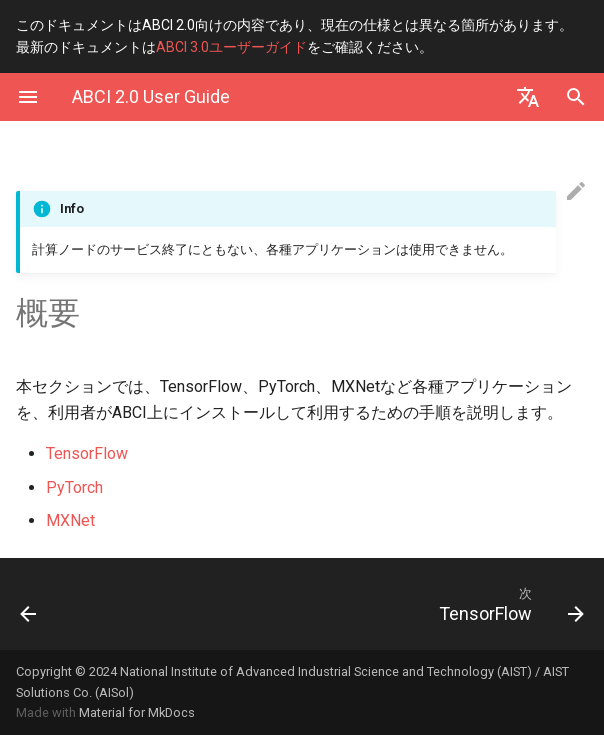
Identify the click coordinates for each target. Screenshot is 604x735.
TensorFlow (87, 453)
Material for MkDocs (137, 712)
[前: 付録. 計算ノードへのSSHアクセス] (78, 604)
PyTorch (74, 487)
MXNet (70, 520)
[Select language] (528, 97)
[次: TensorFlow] (376, 604)
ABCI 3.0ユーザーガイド (231, 47)
